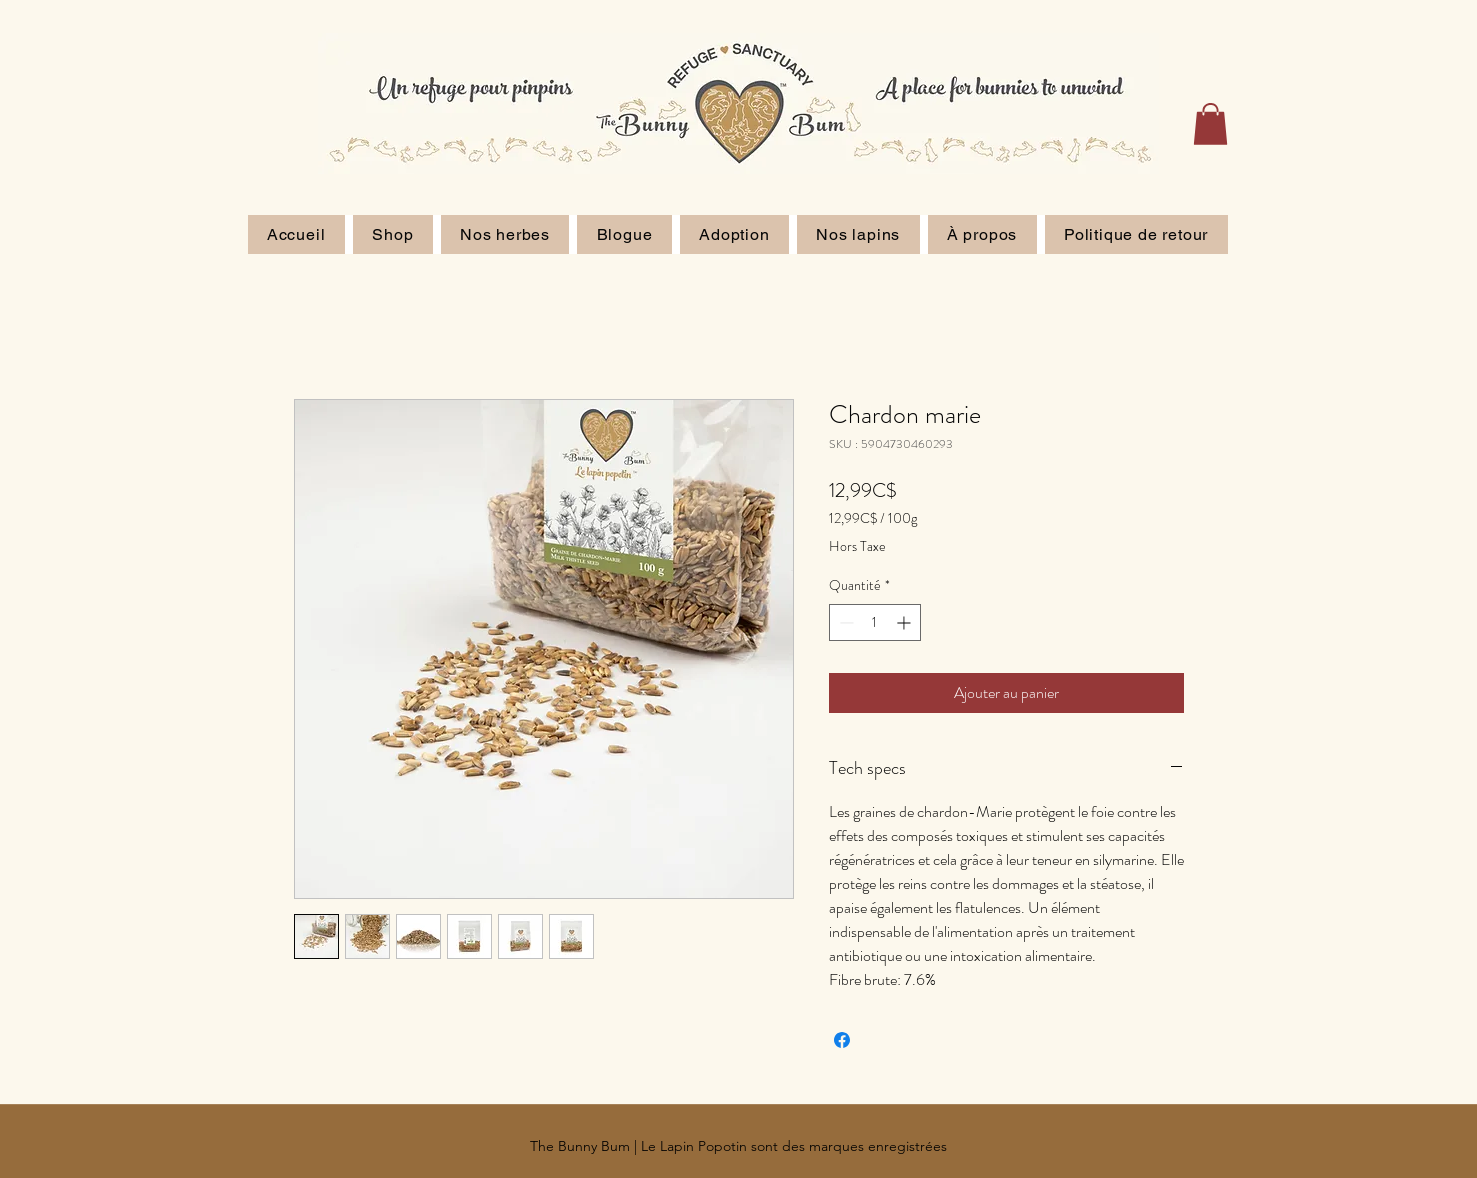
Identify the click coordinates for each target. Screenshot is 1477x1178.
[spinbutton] (875, 622)
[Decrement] (844, 622)
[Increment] (905, 622)
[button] (1210, 124)
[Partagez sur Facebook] (842, 1040)
